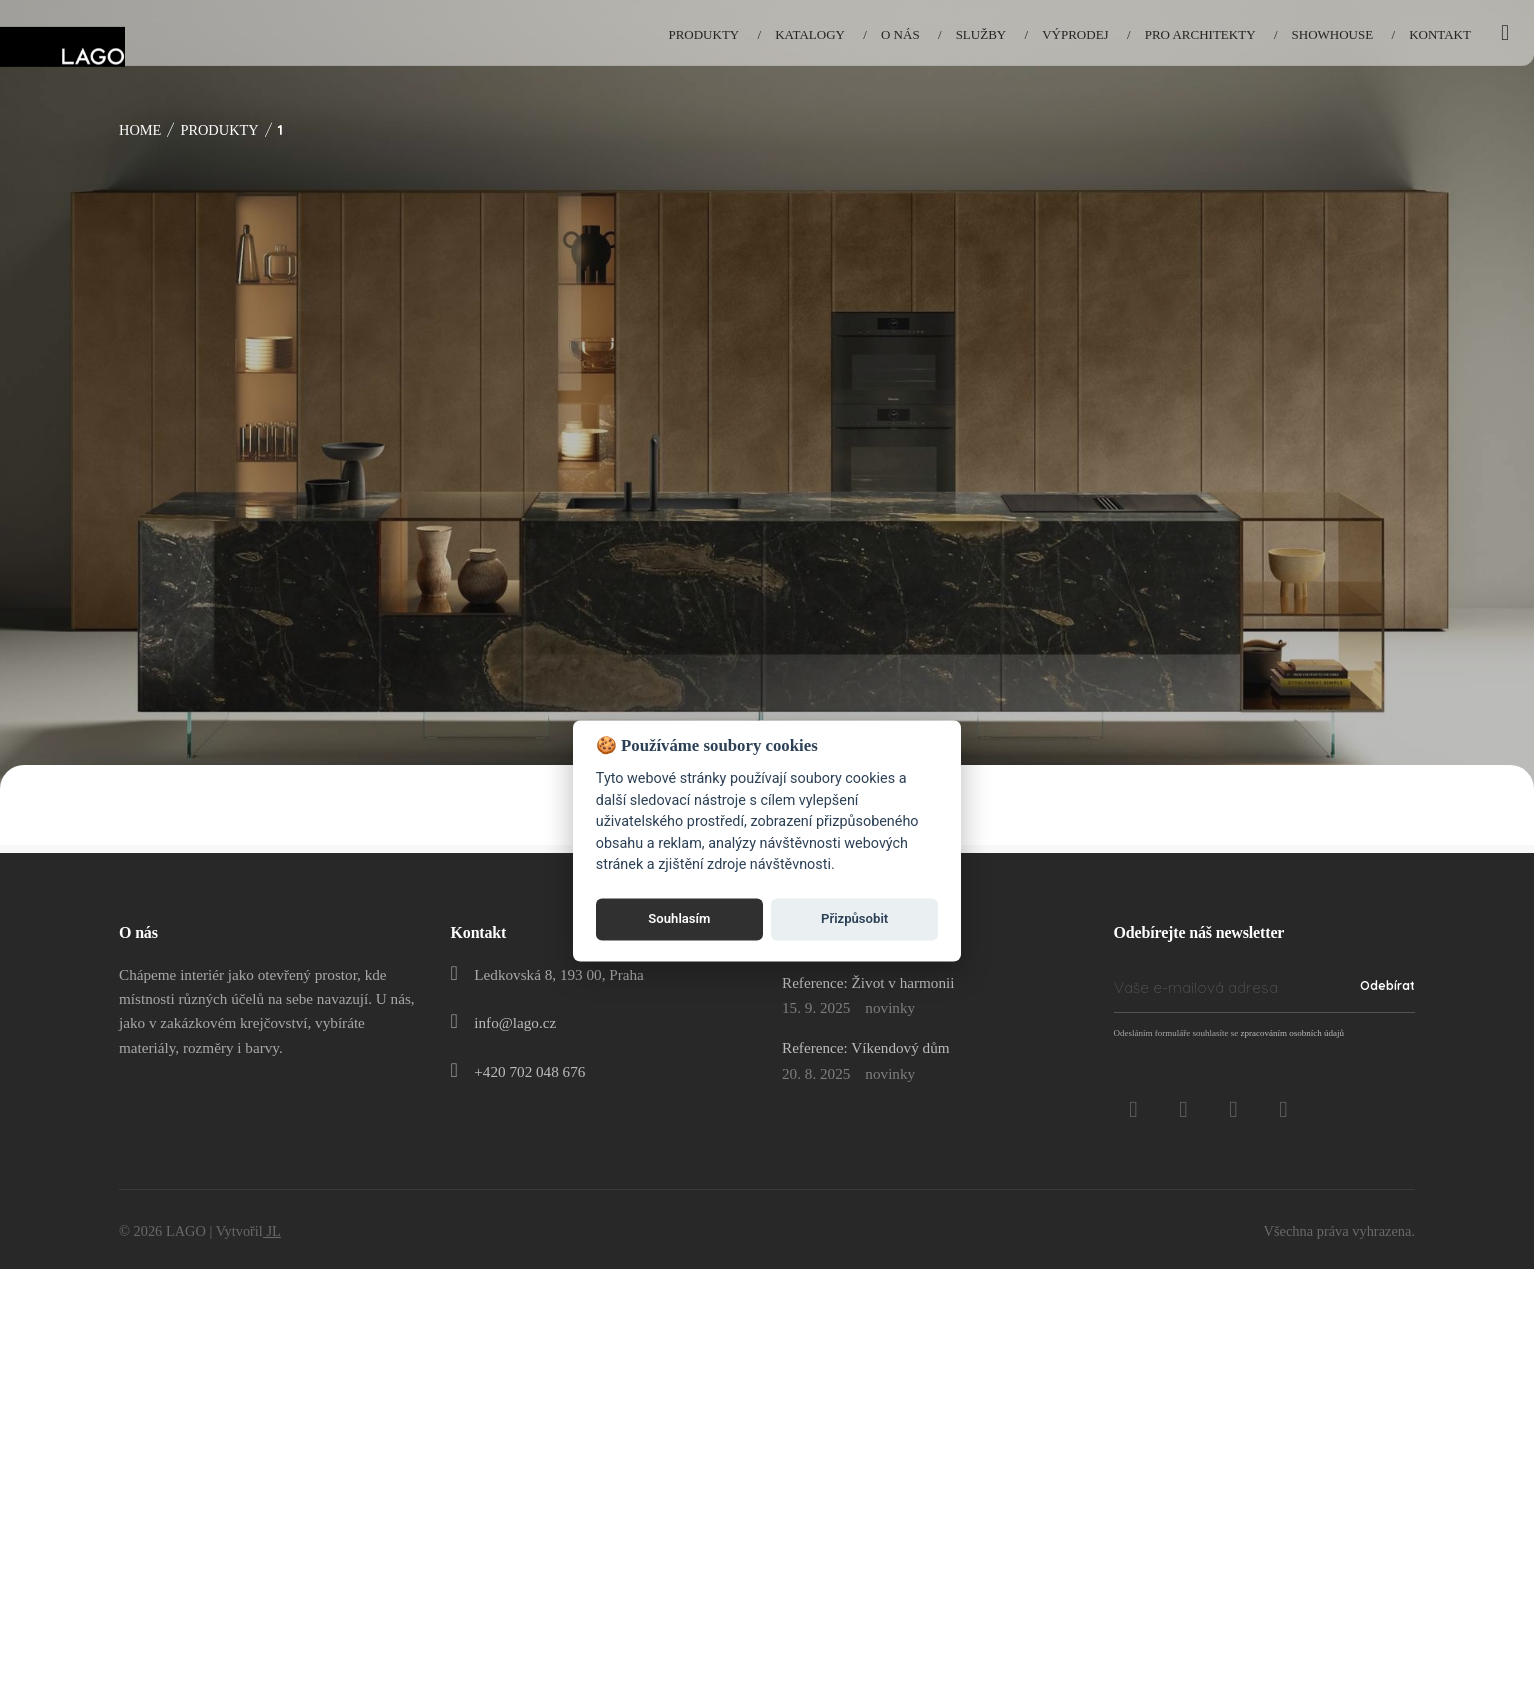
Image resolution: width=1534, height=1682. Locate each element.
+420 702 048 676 (529, 1071)
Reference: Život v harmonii (868, 982)
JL (272, 1231)
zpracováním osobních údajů (1291, 1033)
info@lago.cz (515, 1022)
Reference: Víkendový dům (866, 1047)
